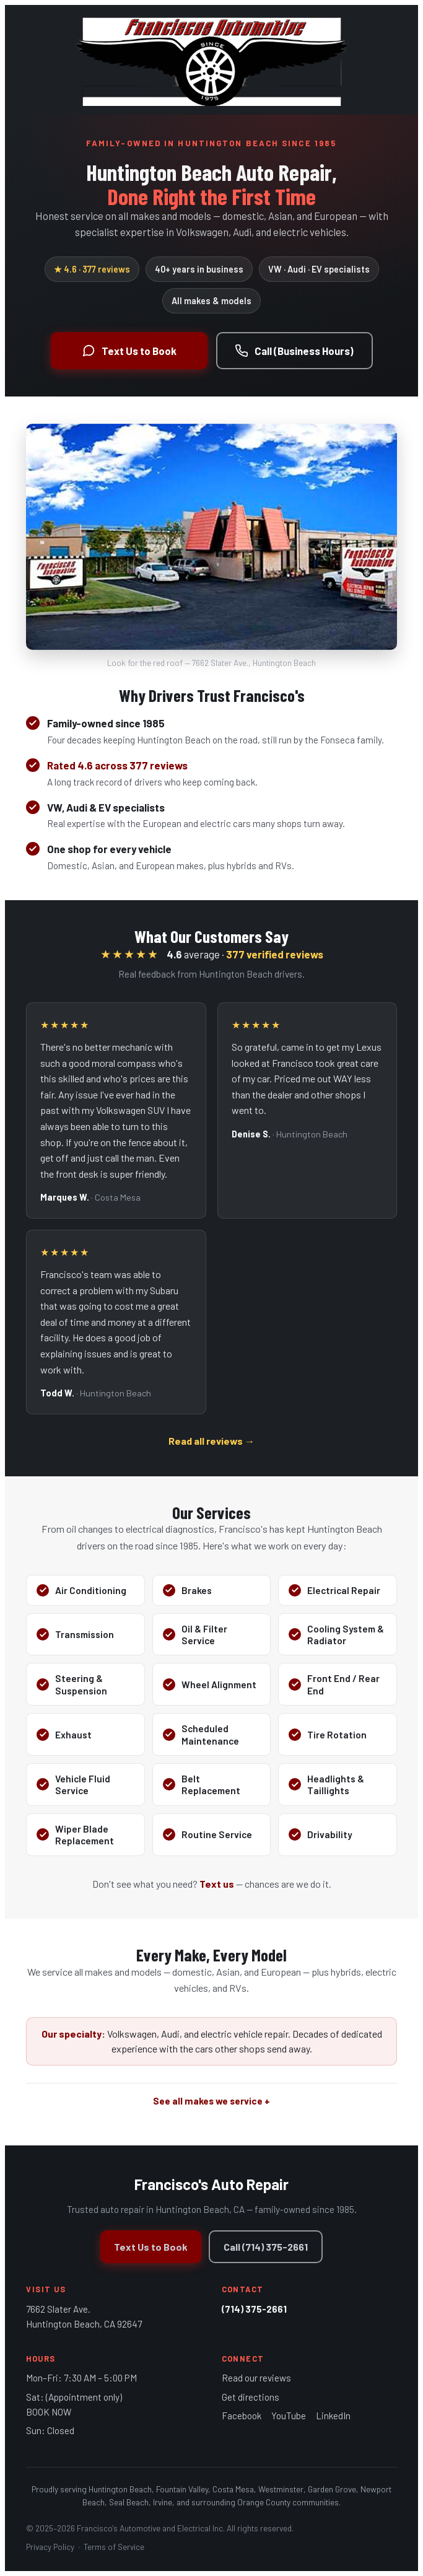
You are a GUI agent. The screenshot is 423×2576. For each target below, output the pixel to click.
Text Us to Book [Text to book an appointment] (129, 350)
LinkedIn (333, 2415)
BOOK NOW (48, 2411)
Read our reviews (256, 2377)
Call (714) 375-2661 (266, 2247)
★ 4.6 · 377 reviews (92, 269)
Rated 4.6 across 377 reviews (117, 765)
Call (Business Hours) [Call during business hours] (294, 350)
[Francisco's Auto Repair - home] (211, 60)
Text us (216, 1884)
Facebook (241, 2415)
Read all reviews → (211, 1441)
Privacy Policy (50, 2546)
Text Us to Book (151, 2247)
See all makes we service (208, 2100)
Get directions (250, 2397)
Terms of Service (114, 2546)
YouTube (288, 2415)
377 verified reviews (274, 954)
